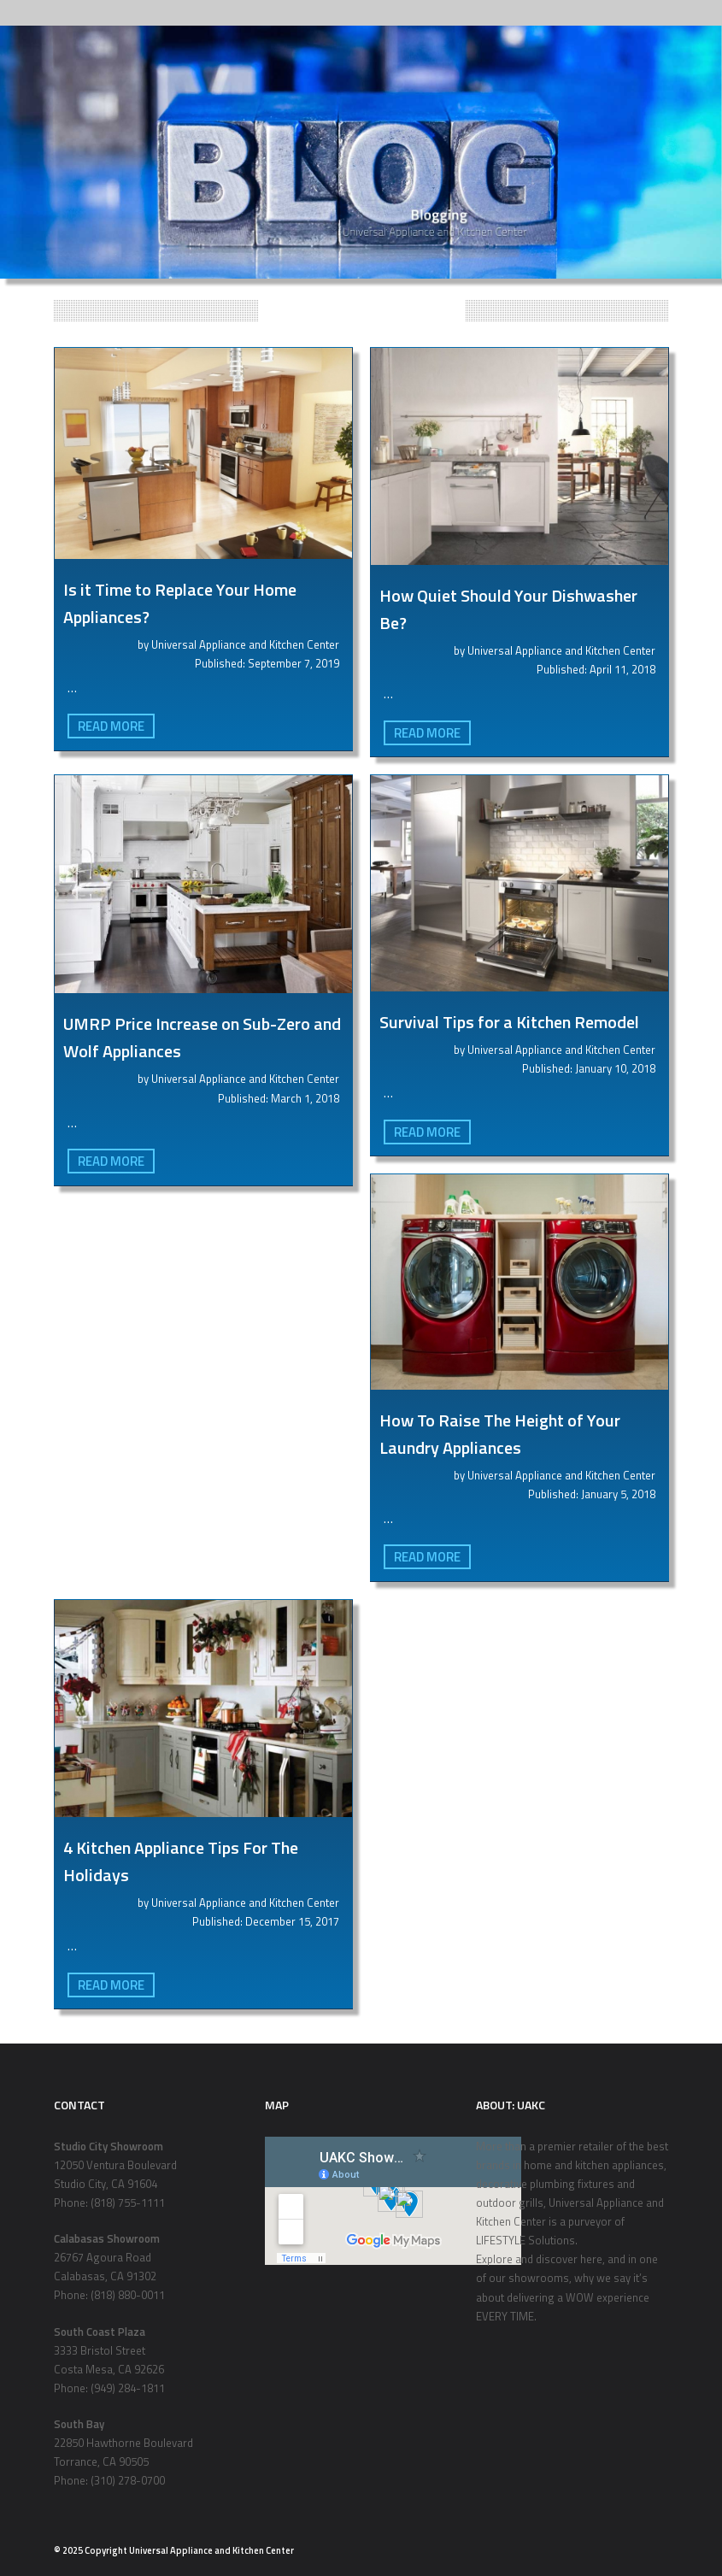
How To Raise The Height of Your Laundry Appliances (499, 1434)
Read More (111, 726)
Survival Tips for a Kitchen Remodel (509, 1022)
